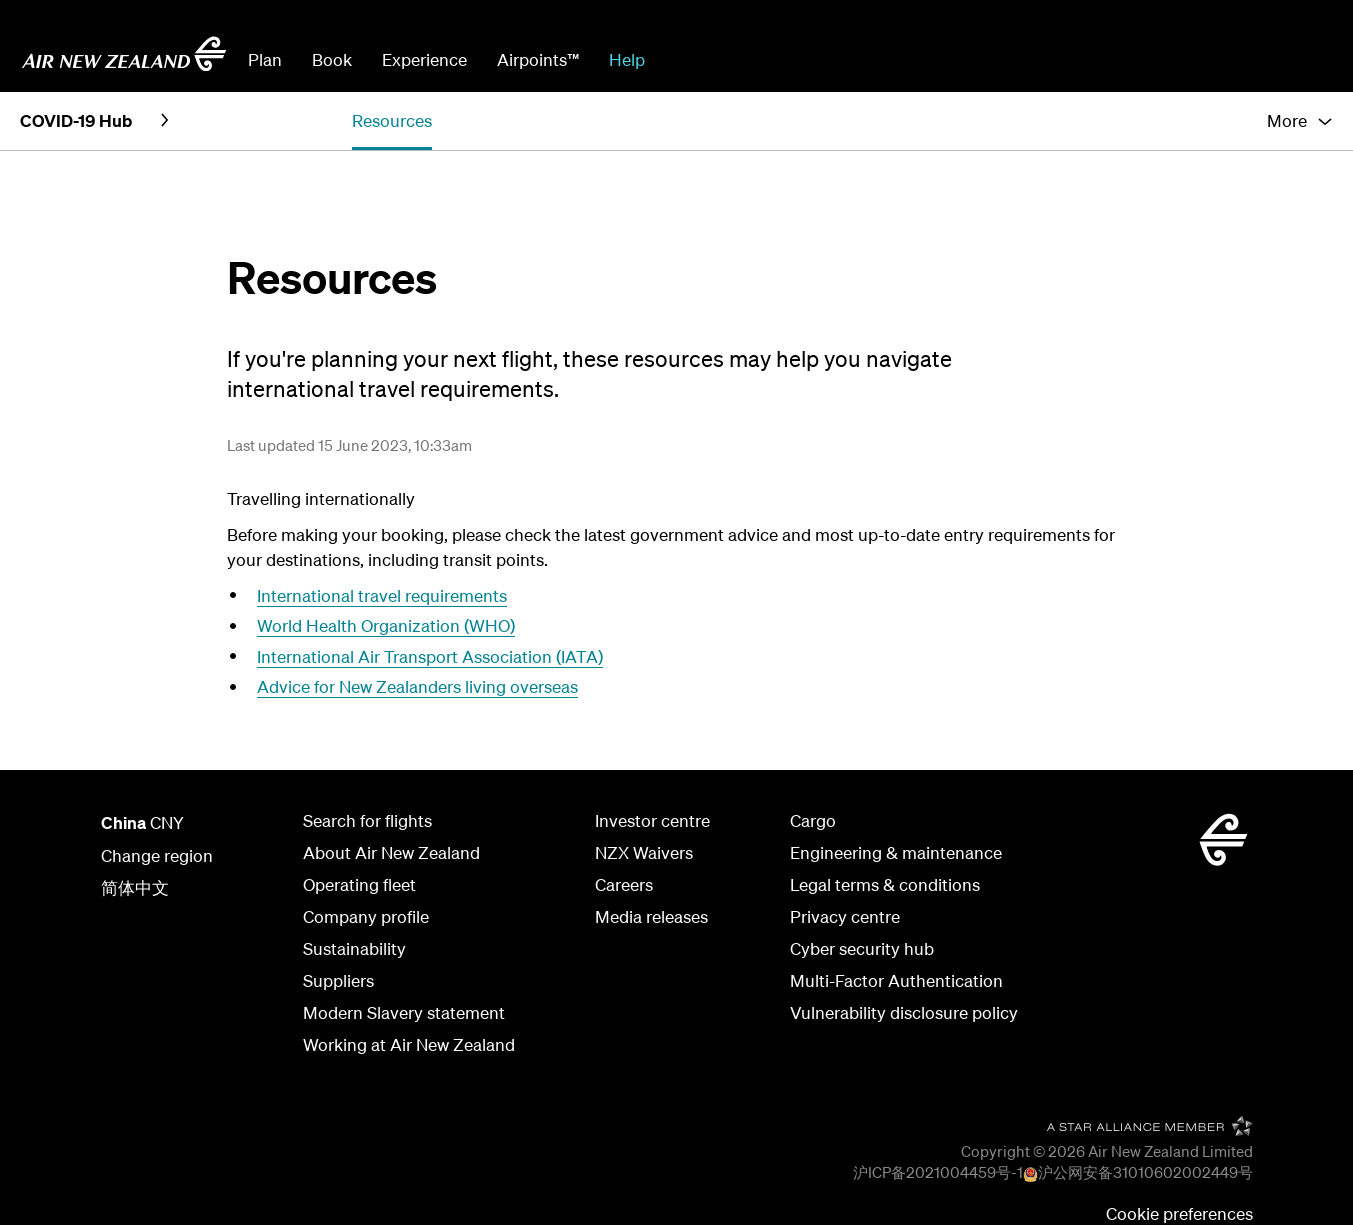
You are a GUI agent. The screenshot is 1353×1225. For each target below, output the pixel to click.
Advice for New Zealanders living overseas (417, 686)
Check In (1228, 59)
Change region (157, 855)
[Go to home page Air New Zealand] (124, 54)
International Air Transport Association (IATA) (430, 656)
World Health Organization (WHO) (386, 625)
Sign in (1307, 59)
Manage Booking (1110, 59)
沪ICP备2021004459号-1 (938, 1172)
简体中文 (135, 887)
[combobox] (811, 58)
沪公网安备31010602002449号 (1145, 1172)
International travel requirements (382, 595)
